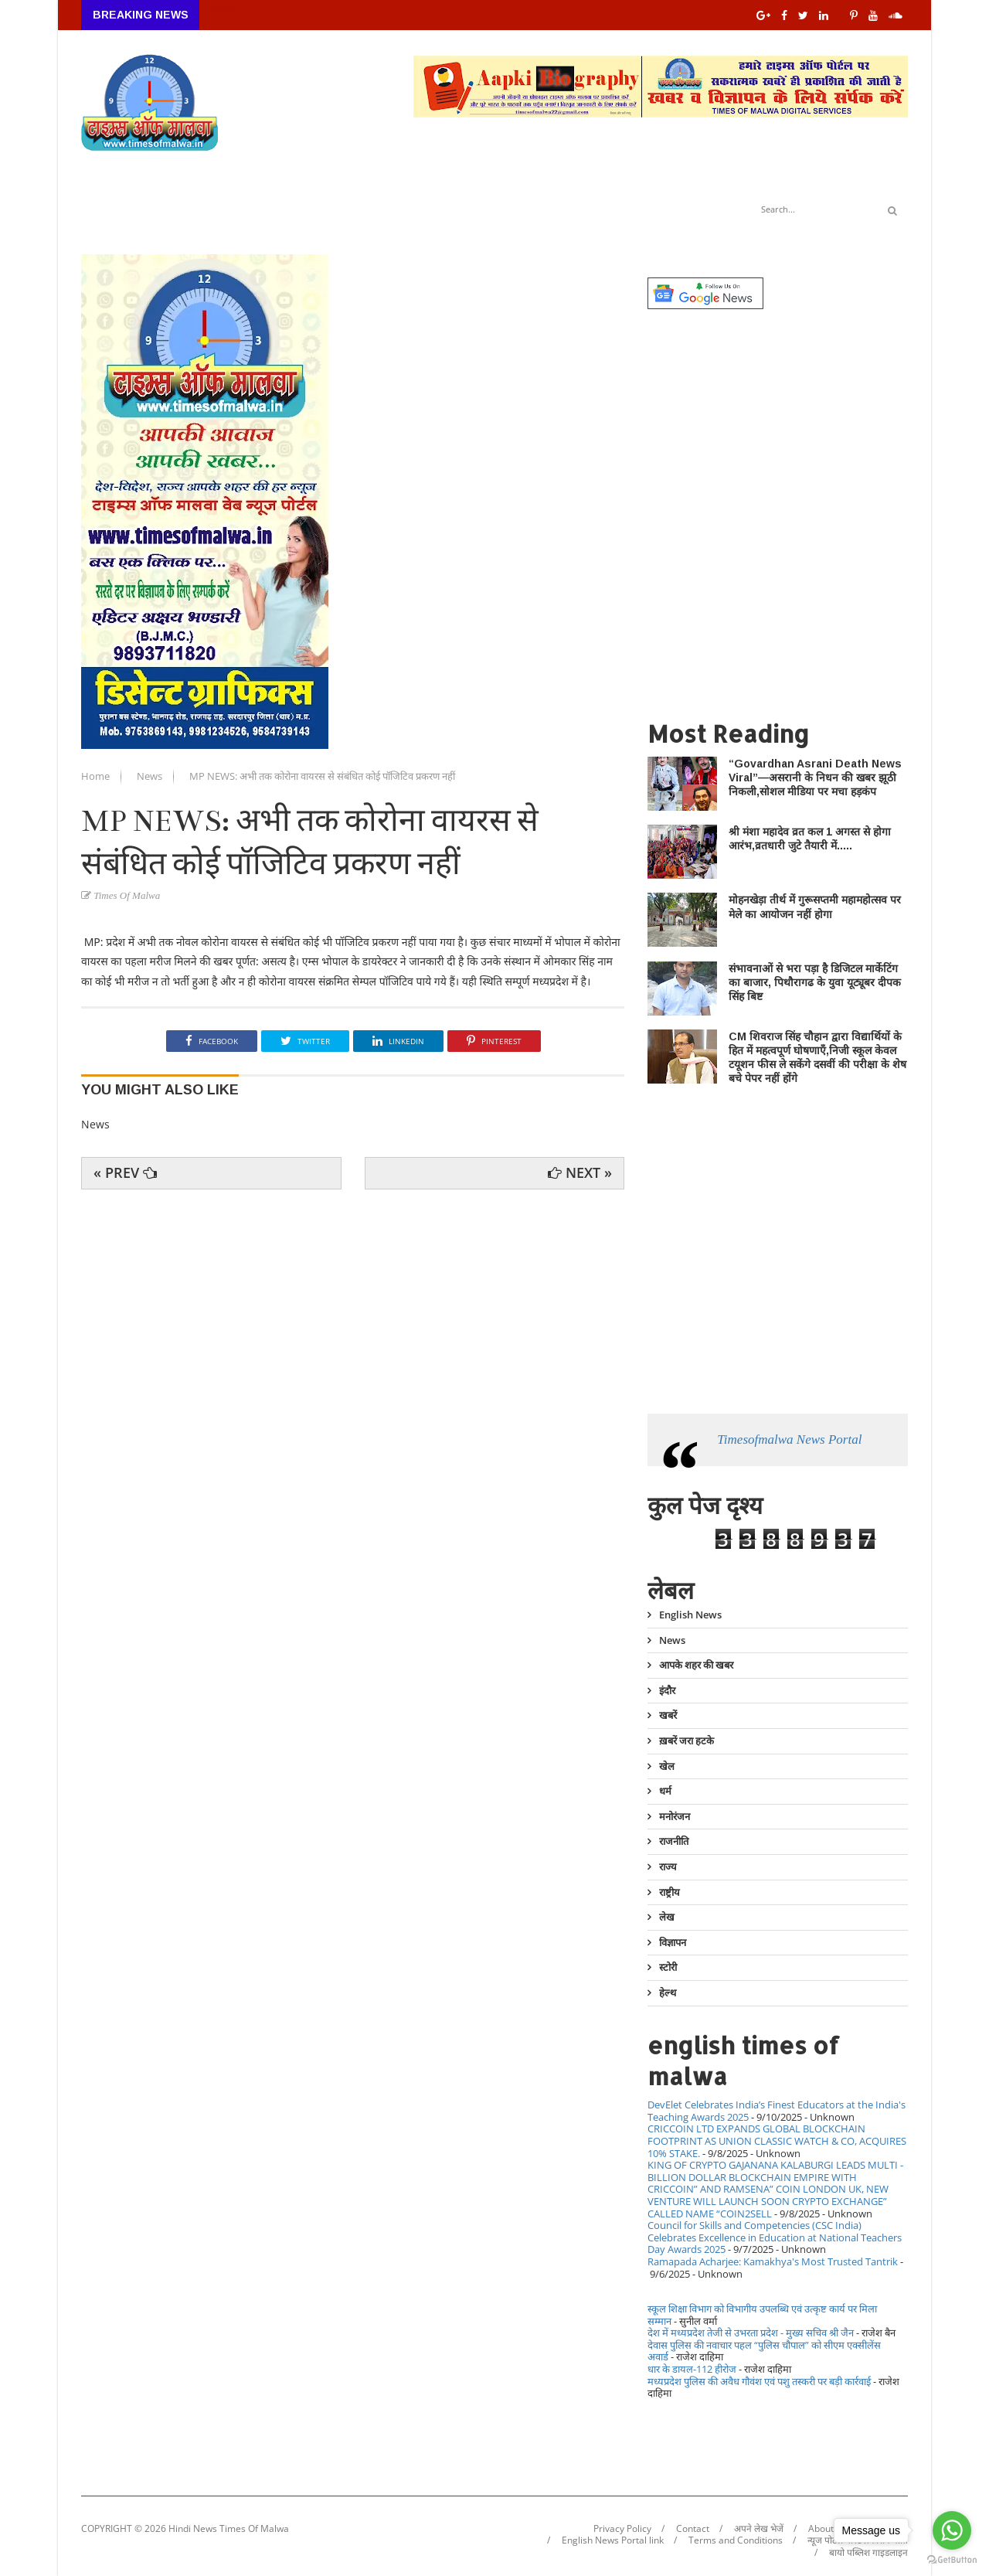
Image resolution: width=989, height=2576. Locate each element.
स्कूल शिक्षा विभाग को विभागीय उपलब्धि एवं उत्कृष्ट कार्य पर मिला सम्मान (762, 2315)
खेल (667, 1766)
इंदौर (667, 1690)
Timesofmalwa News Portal (789, 1439)
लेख (667, 1917)
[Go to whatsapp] (952, 2530)
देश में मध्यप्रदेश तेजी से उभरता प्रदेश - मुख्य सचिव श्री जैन (750, 2332)
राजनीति (673, 1841)
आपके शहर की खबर (696, 1665)
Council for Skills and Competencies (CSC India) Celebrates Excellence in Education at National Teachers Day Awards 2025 (774, 2237)
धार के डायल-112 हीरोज (691, 2369)
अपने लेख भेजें (758, 2528)
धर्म (665, 1791)
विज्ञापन (672, 1942)
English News (690, 1615)
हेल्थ (667, 1992)
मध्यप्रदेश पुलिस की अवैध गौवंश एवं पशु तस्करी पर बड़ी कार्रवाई (759, 2381)
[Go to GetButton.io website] (952, 2560)
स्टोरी (668, 1967)
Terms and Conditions (735, 2540)
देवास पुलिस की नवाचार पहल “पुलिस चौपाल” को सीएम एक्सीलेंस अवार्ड (764, 2351)
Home (96, 776)
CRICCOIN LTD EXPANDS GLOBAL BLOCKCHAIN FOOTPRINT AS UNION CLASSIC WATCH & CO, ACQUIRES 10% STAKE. (776, 2140)
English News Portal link (613, 2540)
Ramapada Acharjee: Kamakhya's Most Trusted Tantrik (772, 2261)
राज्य (668, 1866)
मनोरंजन (674, 1816)
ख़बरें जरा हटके (686, 1740)
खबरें (668, 1715)
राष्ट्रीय (669, 1892)
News (151, 776)
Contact (692, 2528)
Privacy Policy (622, 2528)
